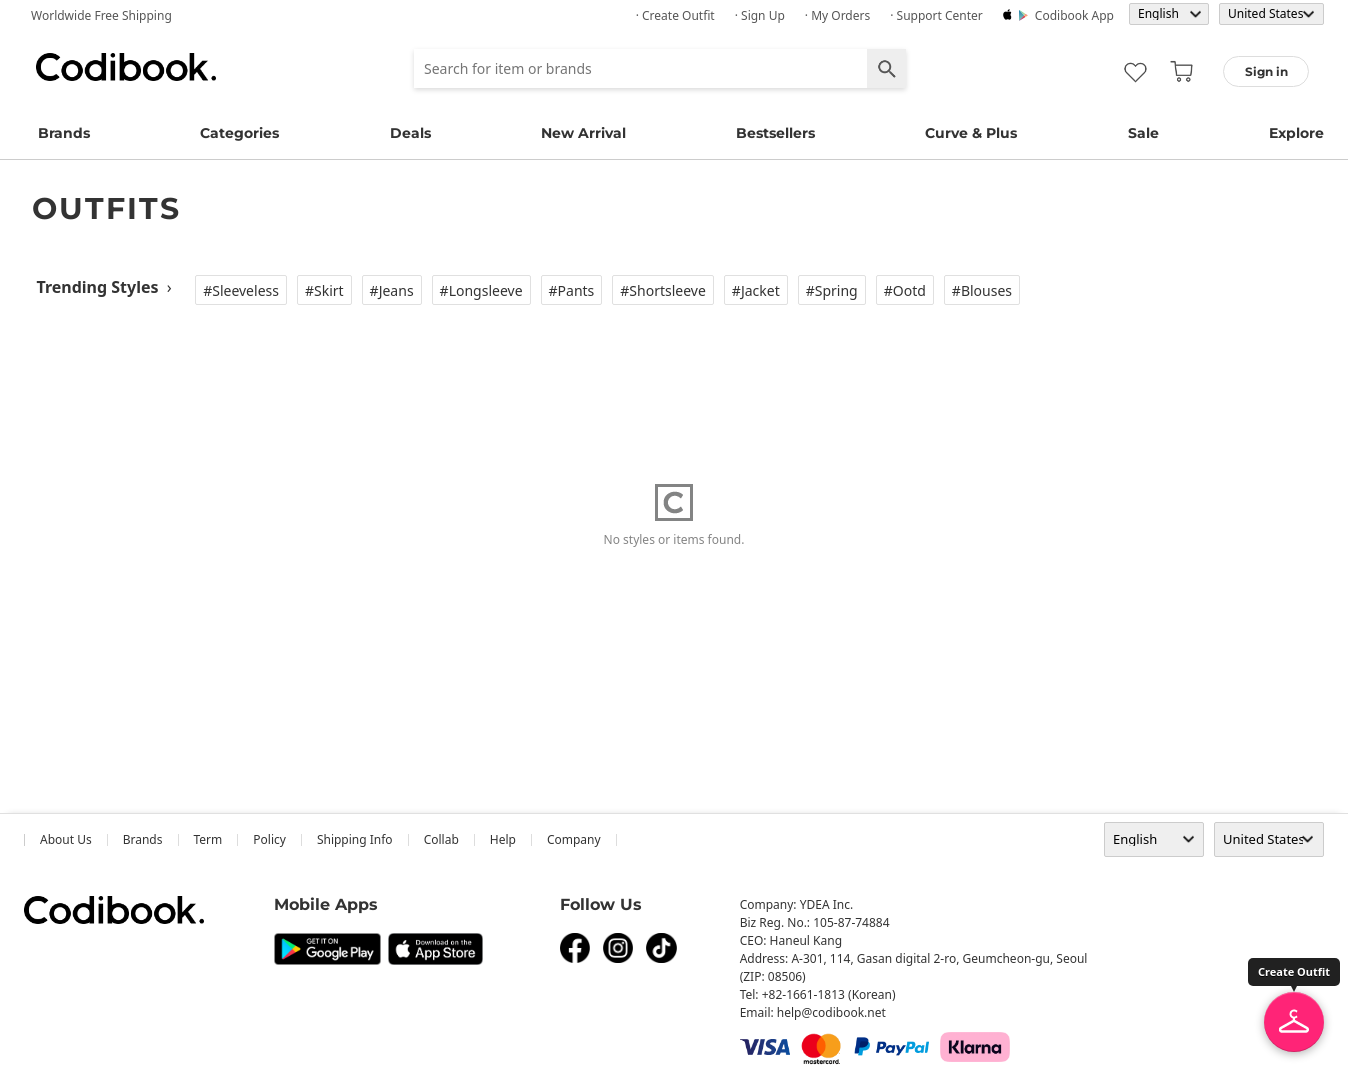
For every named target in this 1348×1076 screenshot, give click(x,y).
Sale (1143, 133)
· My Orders (837, 15)
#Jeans (392, 290)
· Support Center (936, 15)
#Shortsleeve (663, 290)
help (503, 839)
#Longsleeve (481, 290)
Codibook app (1074, 15)
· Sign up (760, 15)
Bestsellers (775, 133)
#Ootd (905, 290)
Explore (1296, 133)
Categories (239, 133)
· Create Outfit (675, 15)
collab (441, 839)
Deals (410, 133)
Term (208, 839)
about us (66, 839)
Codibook (126, 67)
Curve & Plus (971, 133)
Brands (64, 133)
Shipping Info (355, 839)
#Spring (832, 290)
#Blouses (982, 290)
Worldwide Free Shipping (101, 15)
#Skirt (324, 290)
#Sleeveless (241, 290)
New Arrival (583, 133)
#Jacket (756, 290)
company (574, 839)
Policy (269, 839)
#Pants (572, 290)
